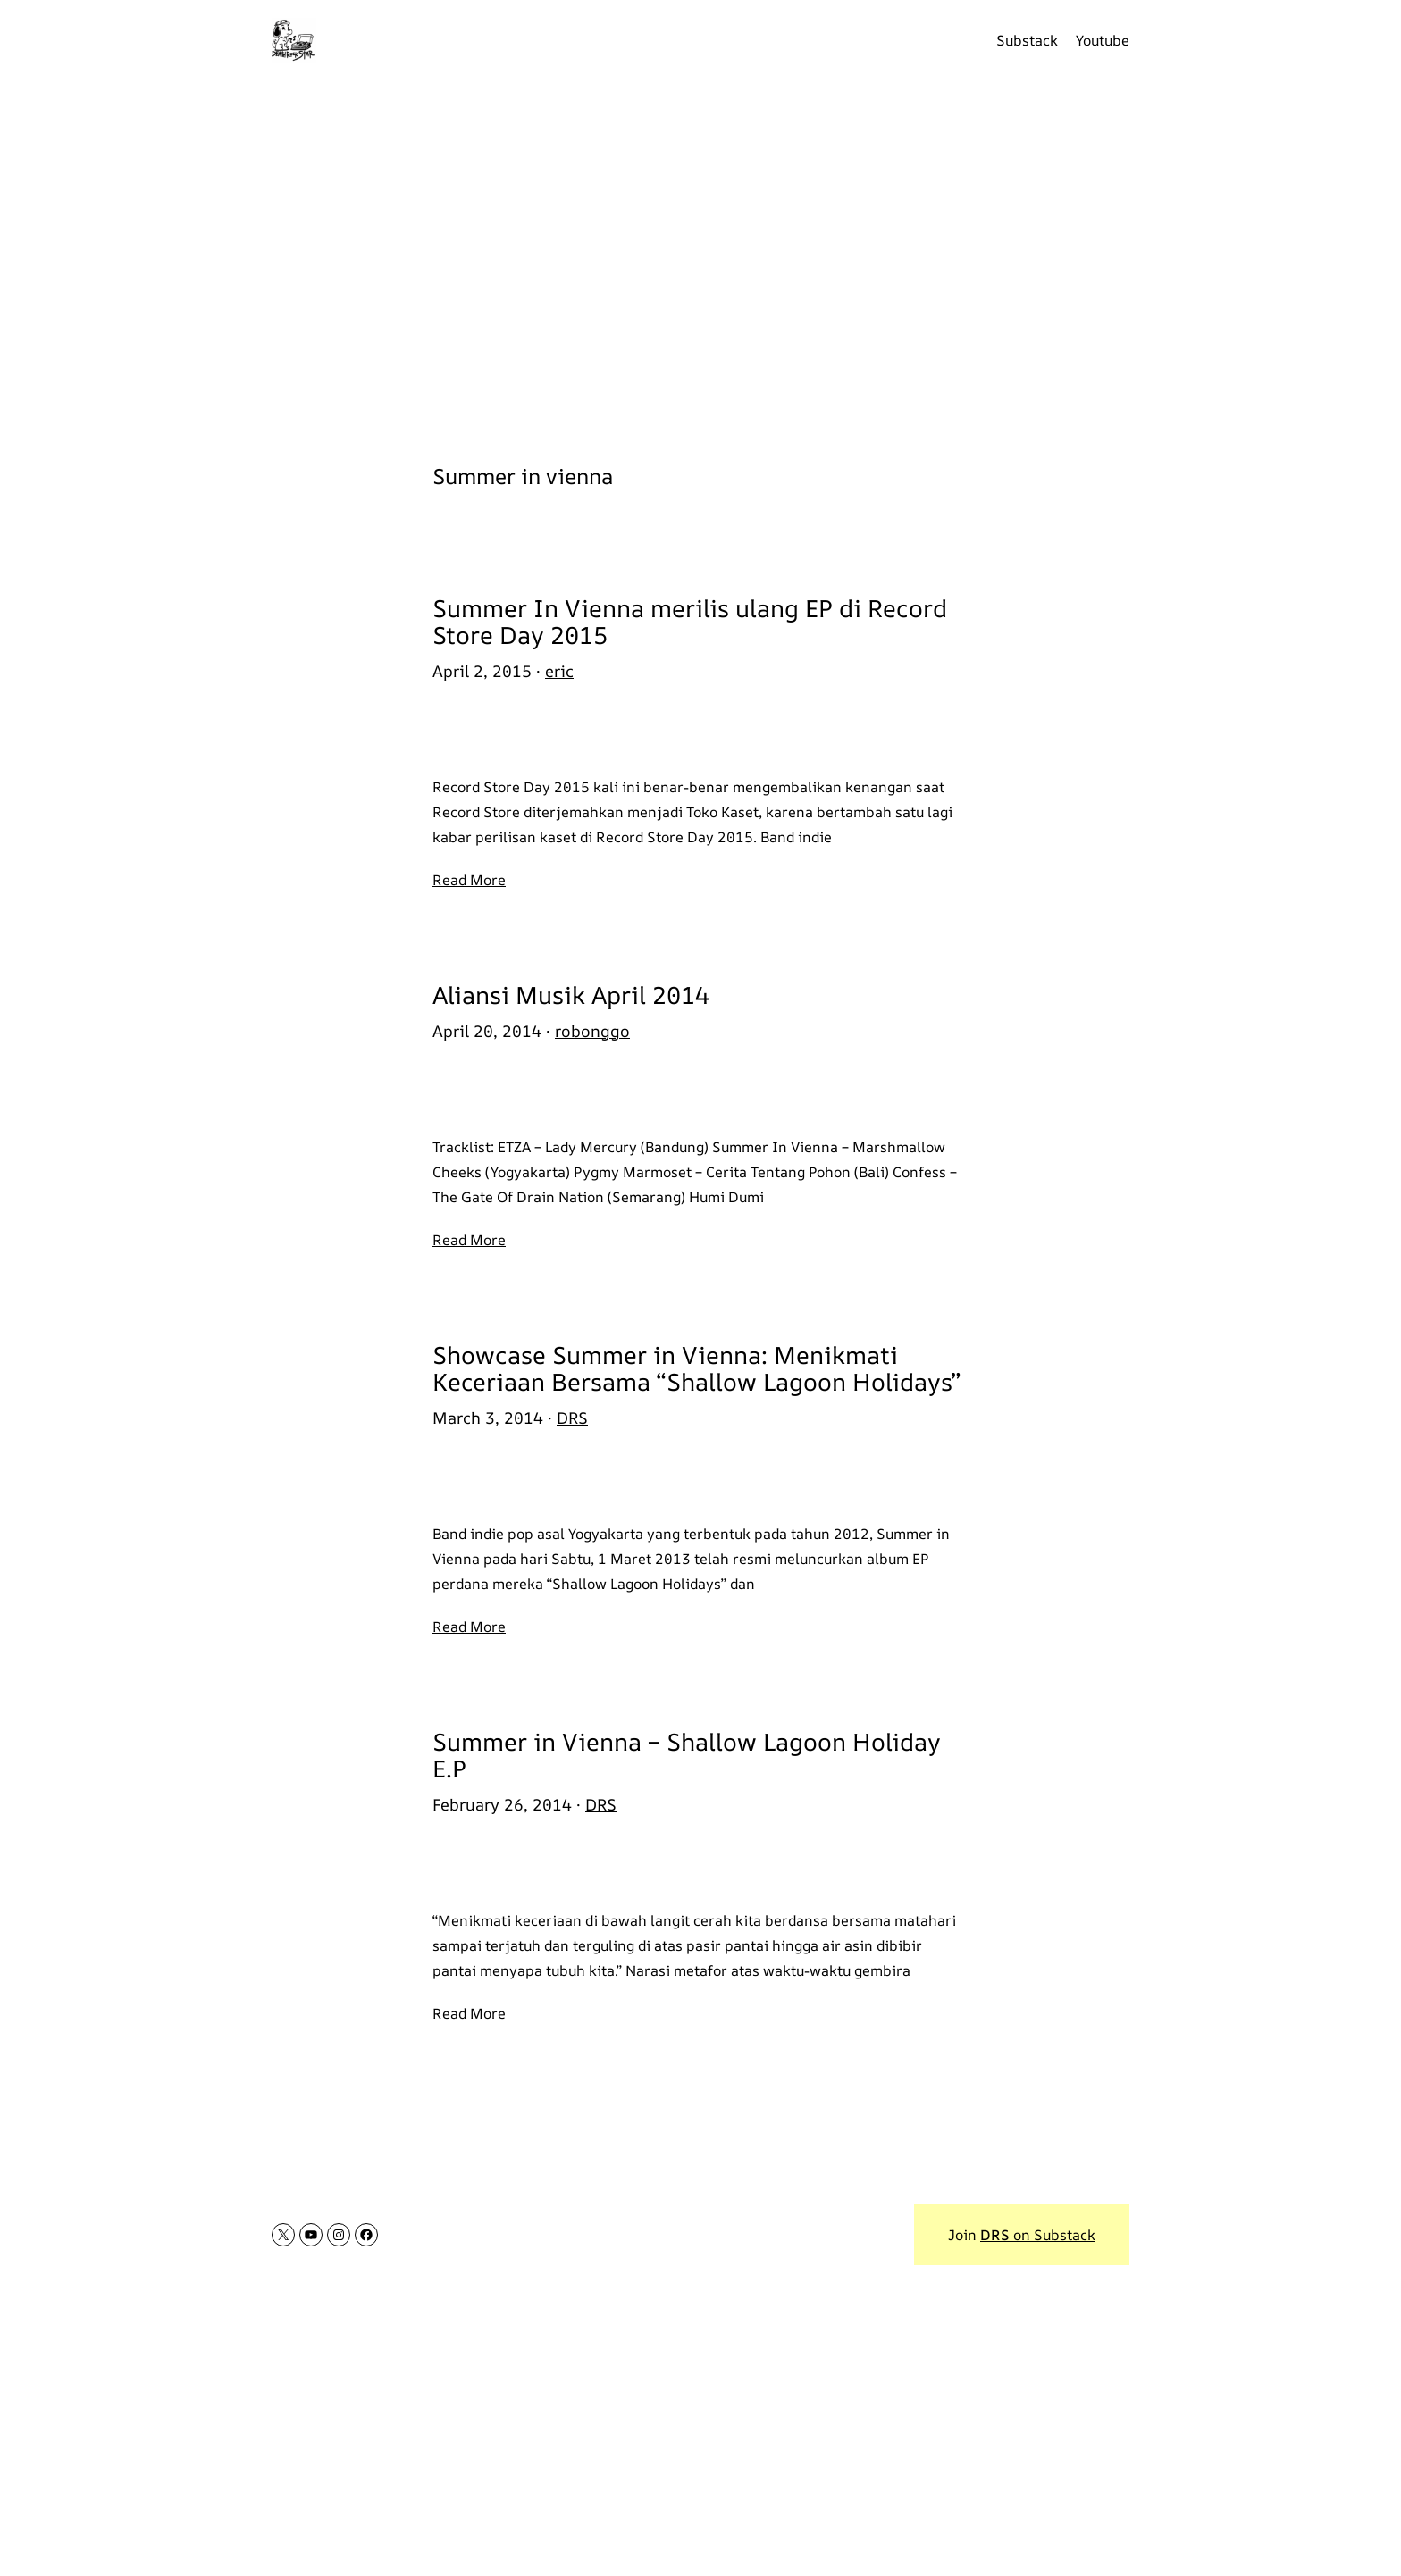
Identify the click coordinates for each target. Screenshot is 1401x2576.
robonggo (592, 1030)
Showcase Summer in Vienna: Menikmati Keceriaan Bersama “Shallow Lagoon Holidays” (696, 1368)
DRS (572, 1417)
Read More (469, 880)
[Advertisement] (700, 259)
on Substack (1037, 2235)
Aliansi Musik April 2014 (570, 995)
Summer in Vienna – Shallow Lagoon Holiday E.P (686, 1754)
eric (559, 671)
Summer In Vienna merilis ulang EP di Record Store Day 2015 (689, 621)
